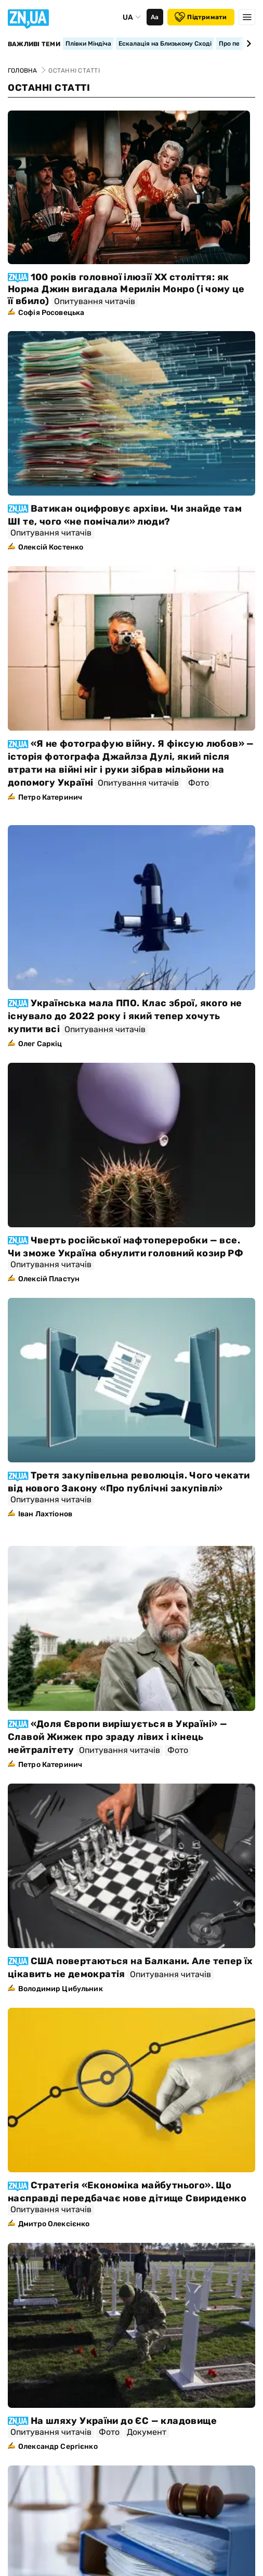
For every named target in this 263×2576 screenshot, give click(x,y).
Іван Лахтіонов (45, 1514)
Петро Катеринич (50, 797)
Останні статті (49, 87)
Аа (155, 17)
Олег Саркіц (40, 1043)
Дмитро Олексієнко (53, 2223)
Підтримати (201, 17)
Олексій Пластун (49, 1279)
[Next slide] (247, 43)
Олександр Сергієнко (58, 2446)
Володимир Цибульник (60, 1988)
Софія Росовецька (51, 312)
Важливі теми (34, 44)
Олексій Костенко (50, 547)
